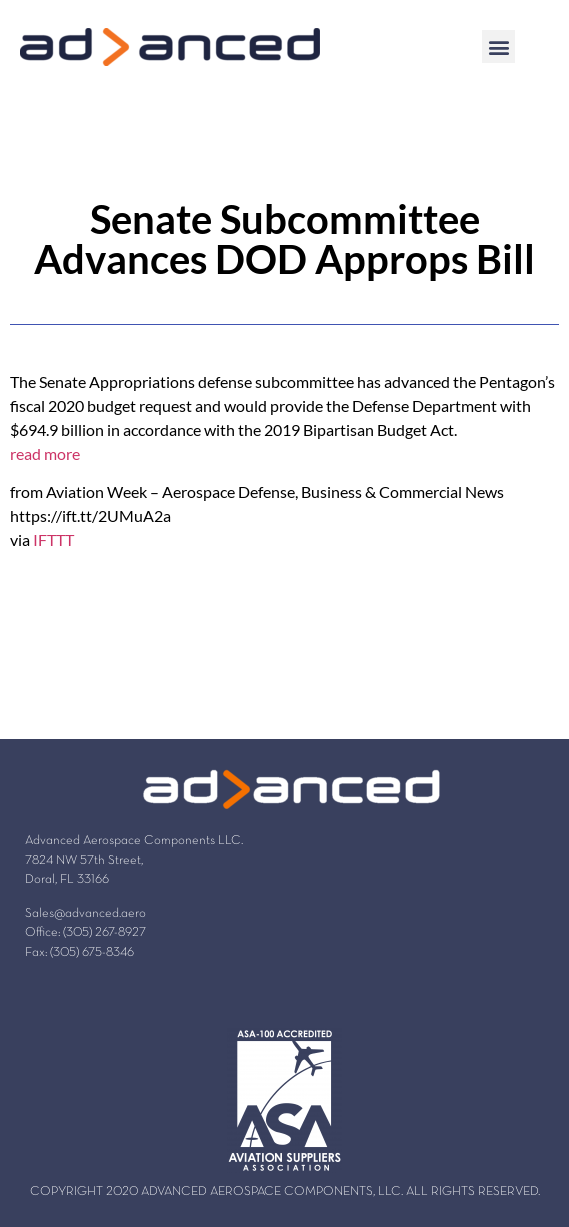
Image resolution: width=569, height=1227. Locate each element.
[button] (498, 46)
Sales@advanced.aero (85, 914)
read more (45, 453)
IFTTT (53, 539)
